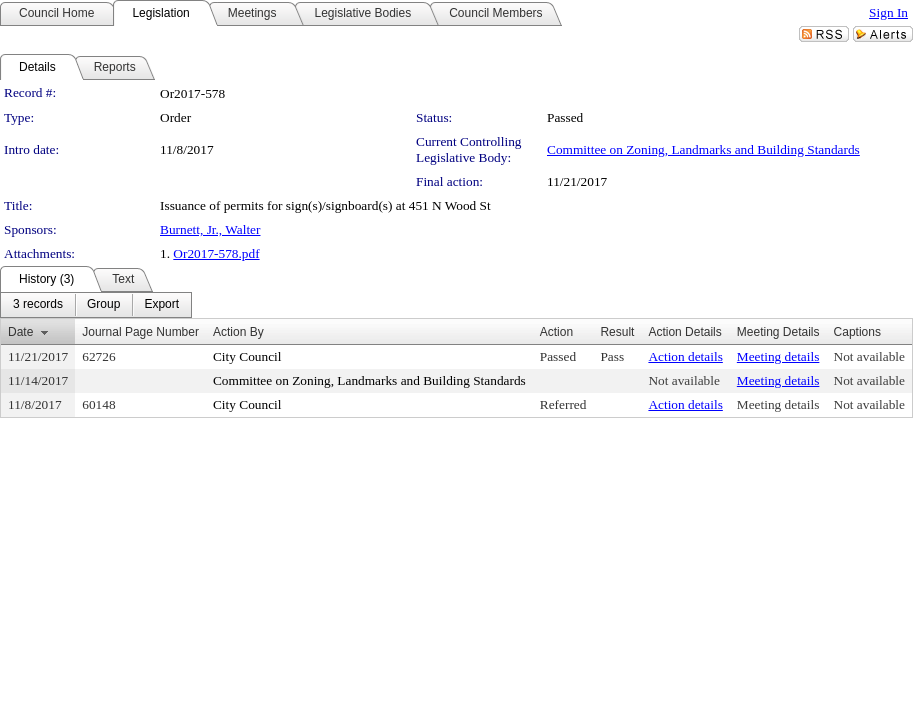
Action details (685, 356)
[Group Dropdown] (103, 305)
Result (617, 332)
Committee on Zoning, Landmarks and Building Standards (703, 149)
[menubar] (96, 305)
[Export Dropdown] (161, 305)
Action (556, 332)
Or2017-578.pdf (216, 253)
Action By (238, 332)
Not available (869, 356)
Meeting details (778, 356)
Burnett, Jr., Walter (210, 229)
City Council (247, 356)
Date (20, 332)
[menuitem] (38, 305)
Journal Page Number (140, 332)
